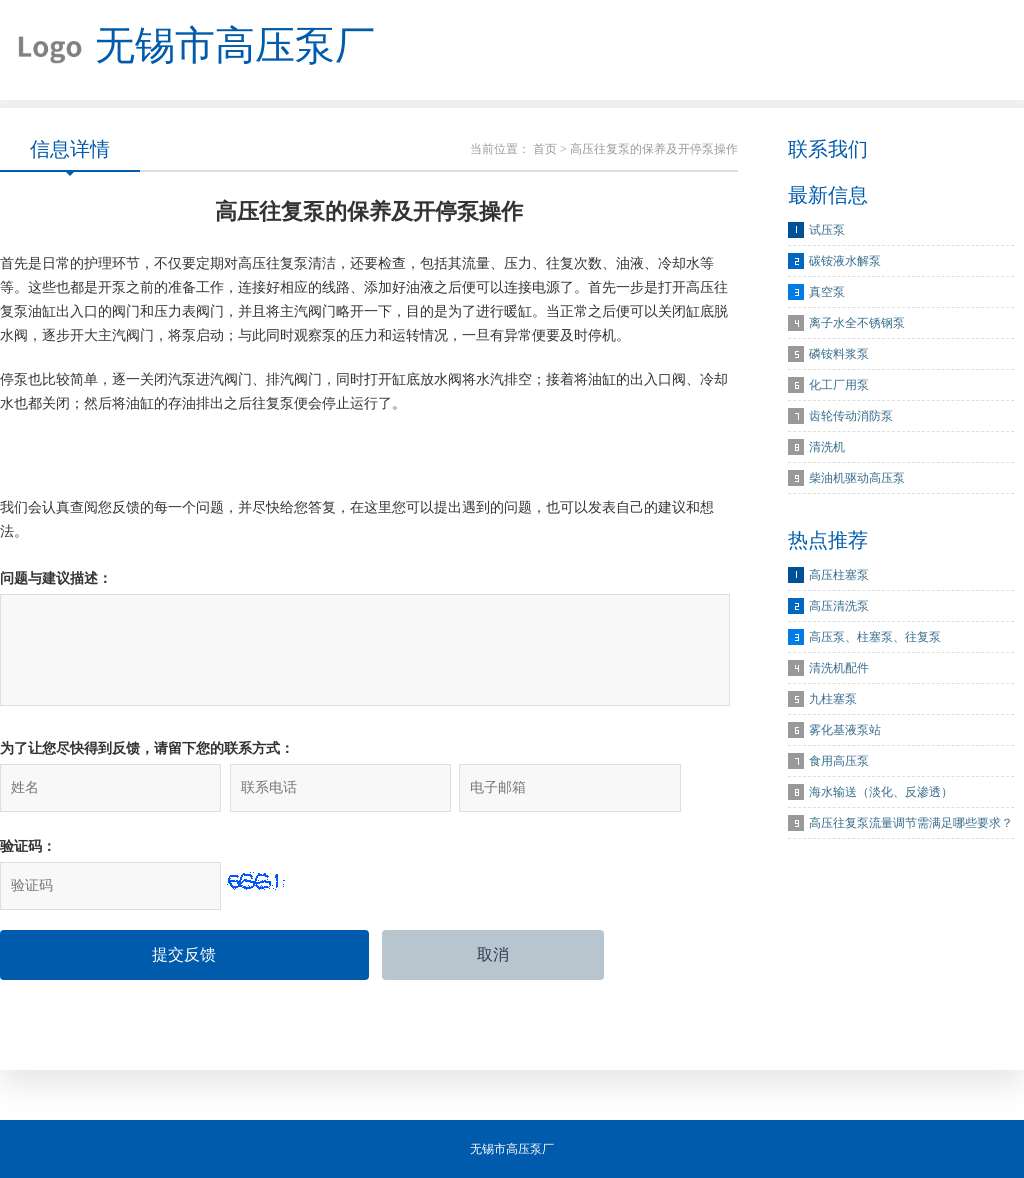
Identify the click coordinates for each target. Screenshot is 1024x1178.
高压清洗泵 (839, 606)
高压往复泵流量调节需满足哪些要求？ (911, 823)
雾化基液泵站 (845, 730)
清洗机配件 (839, 668)
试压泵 (827, 230)
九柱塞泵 (833, 699)
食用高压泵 (839, 761)
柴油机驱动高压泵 (857, 478)
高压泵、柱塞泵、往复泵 (875, 637)
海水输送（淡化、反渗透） (881, 792)
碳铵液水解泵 (845, 261)
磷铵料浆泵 (839, 354)
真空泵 (827, 292)
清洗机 (827, 447)
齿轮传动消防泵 (851, 416)
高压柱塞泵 (839, 575)
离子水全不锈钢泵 (857, 323)
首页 (545, 149)
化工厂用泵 (839, 385)
